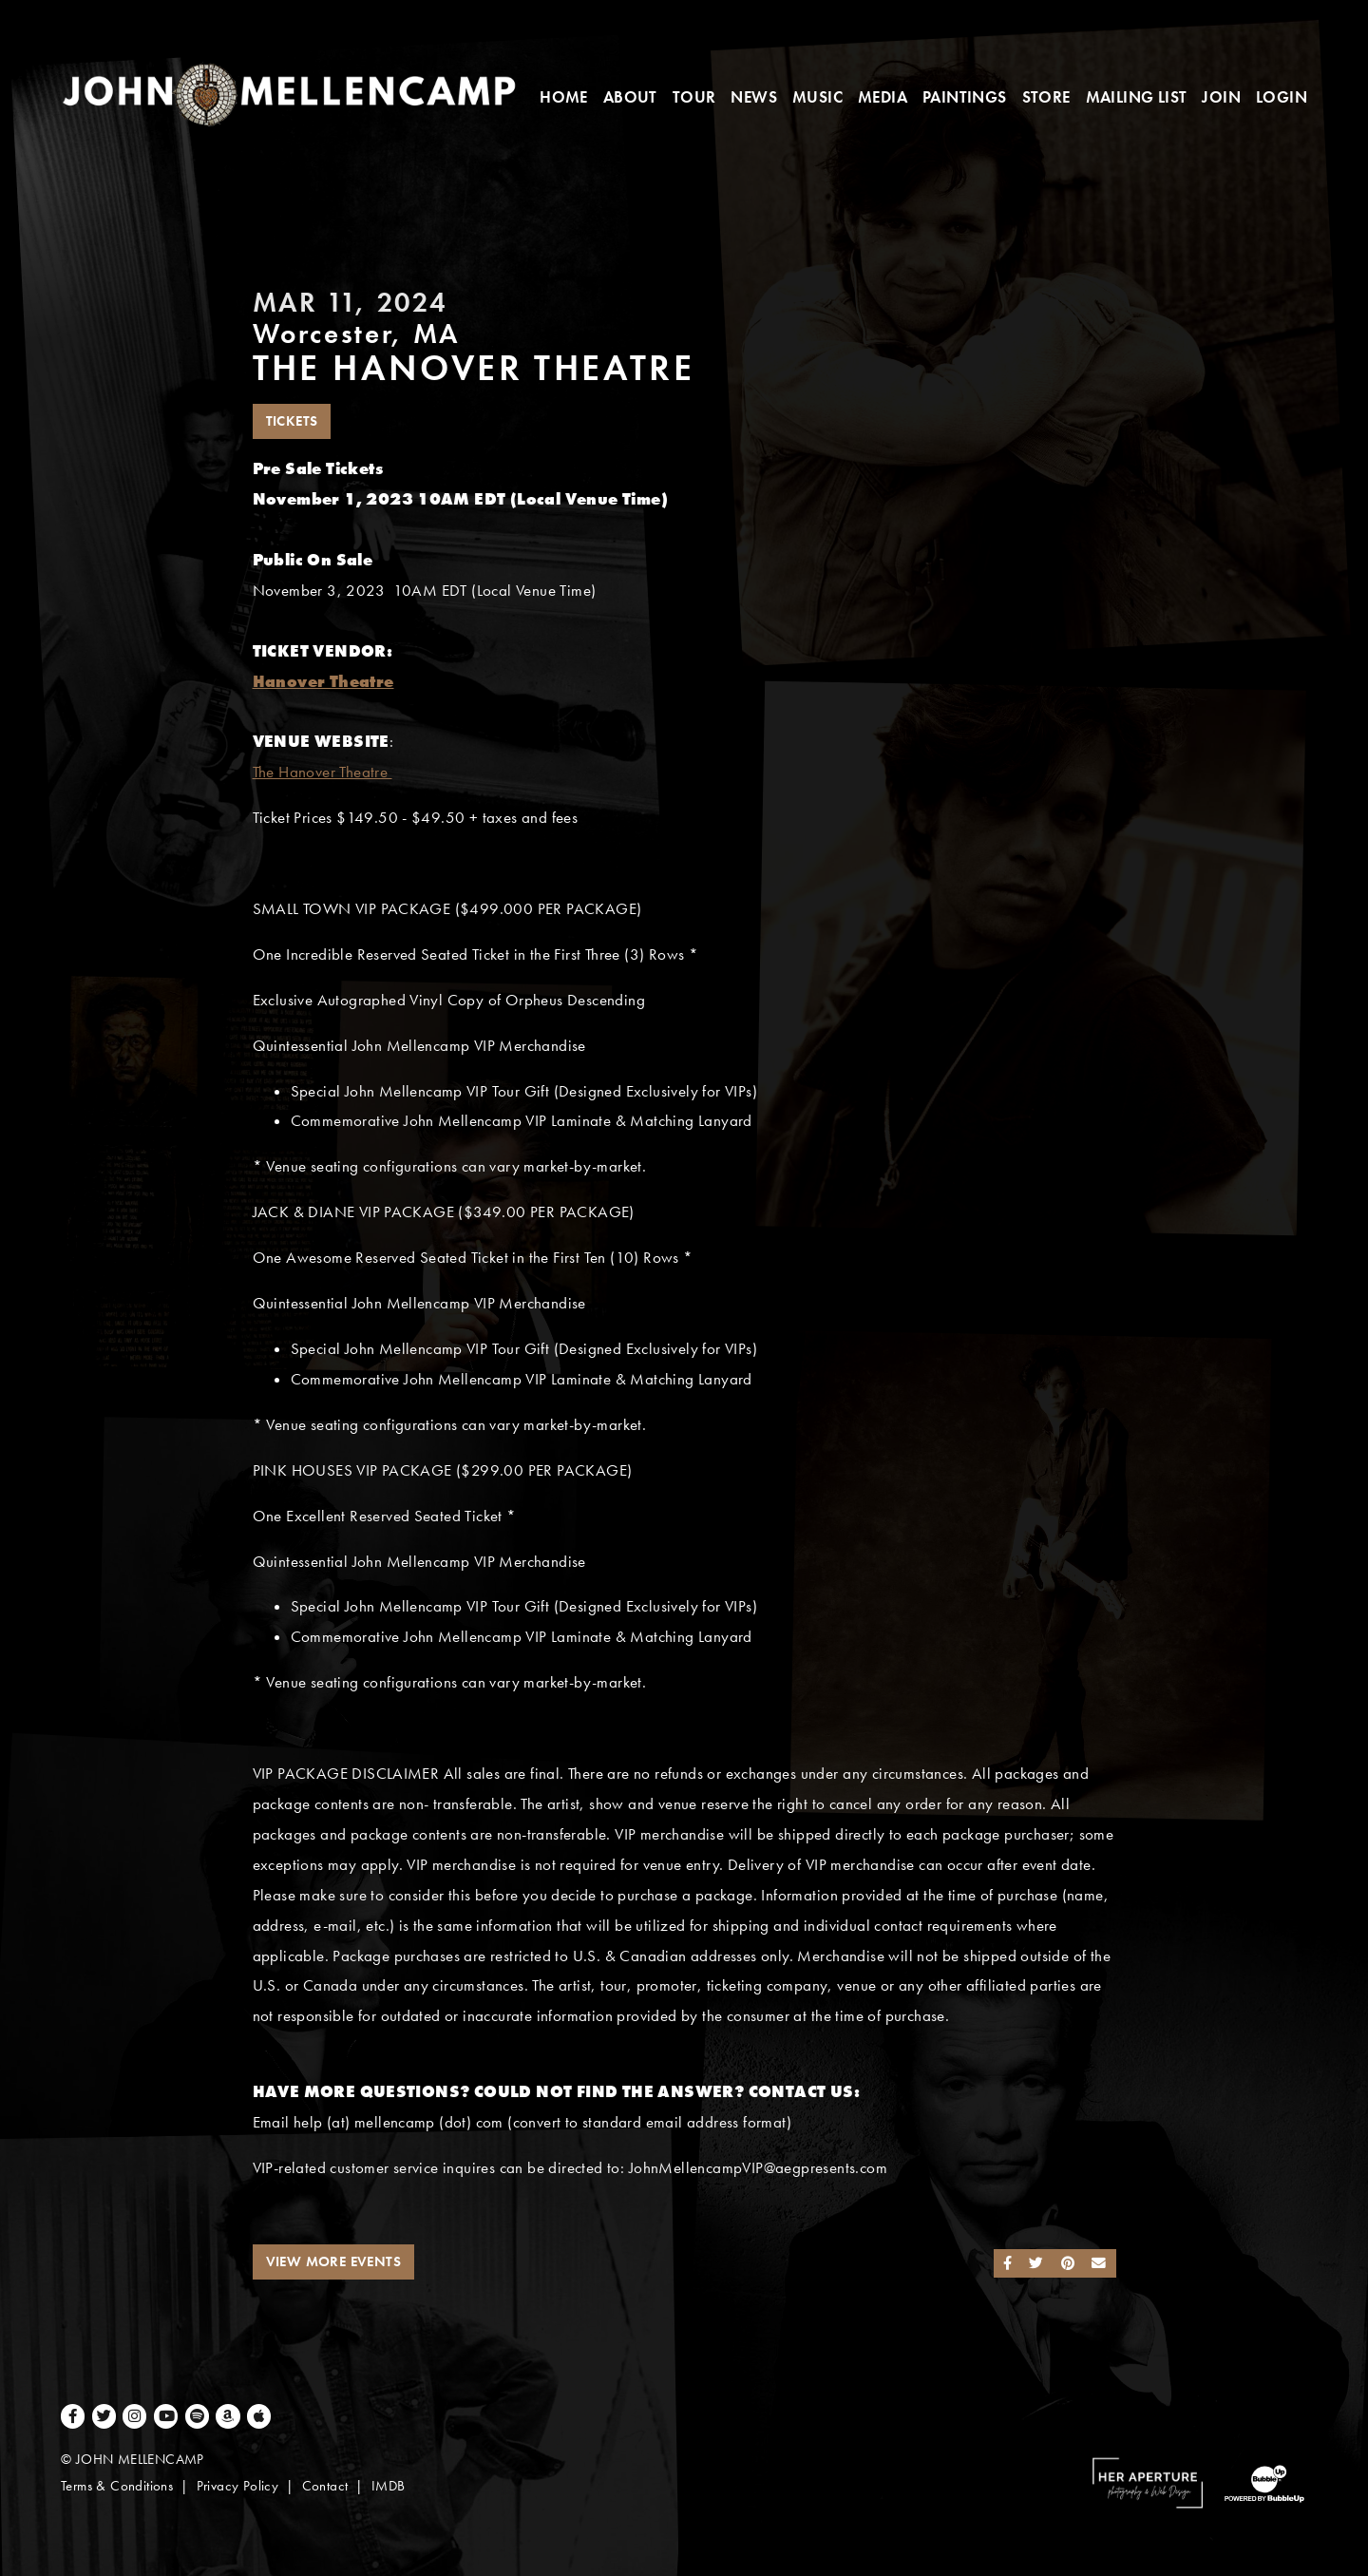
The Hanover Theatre (322, 772)
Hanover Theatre (323, 682)
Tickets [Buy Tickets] (292, 420)
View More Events (333, 2261)
